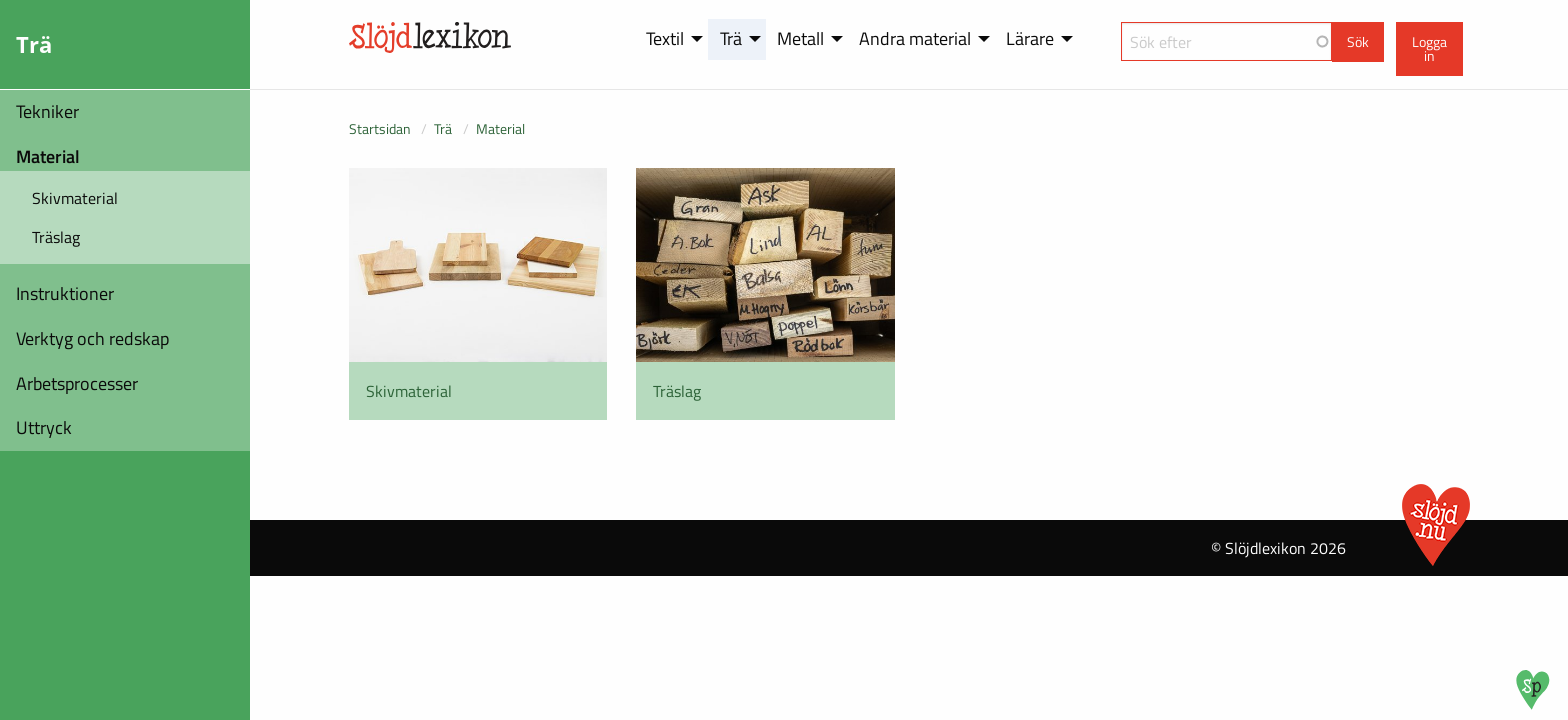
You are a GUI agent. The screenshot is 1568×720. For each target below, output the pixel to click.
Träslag (56, 237)
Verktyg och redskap (92, 338)
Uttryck (44, 427)
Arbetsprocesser (77, 383)
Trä (443, 128)
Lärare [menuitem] (1030, 38)
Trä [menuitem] (731, 38)
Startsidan (380, 128)
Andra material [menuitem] (915, 38)
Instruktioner (65, 293)
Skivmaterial (75, 198)
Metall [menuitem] (800, 38)
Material (48, 156)
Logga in (1429, 49)
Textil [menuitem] (665, 38)
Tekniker (47, 111)
